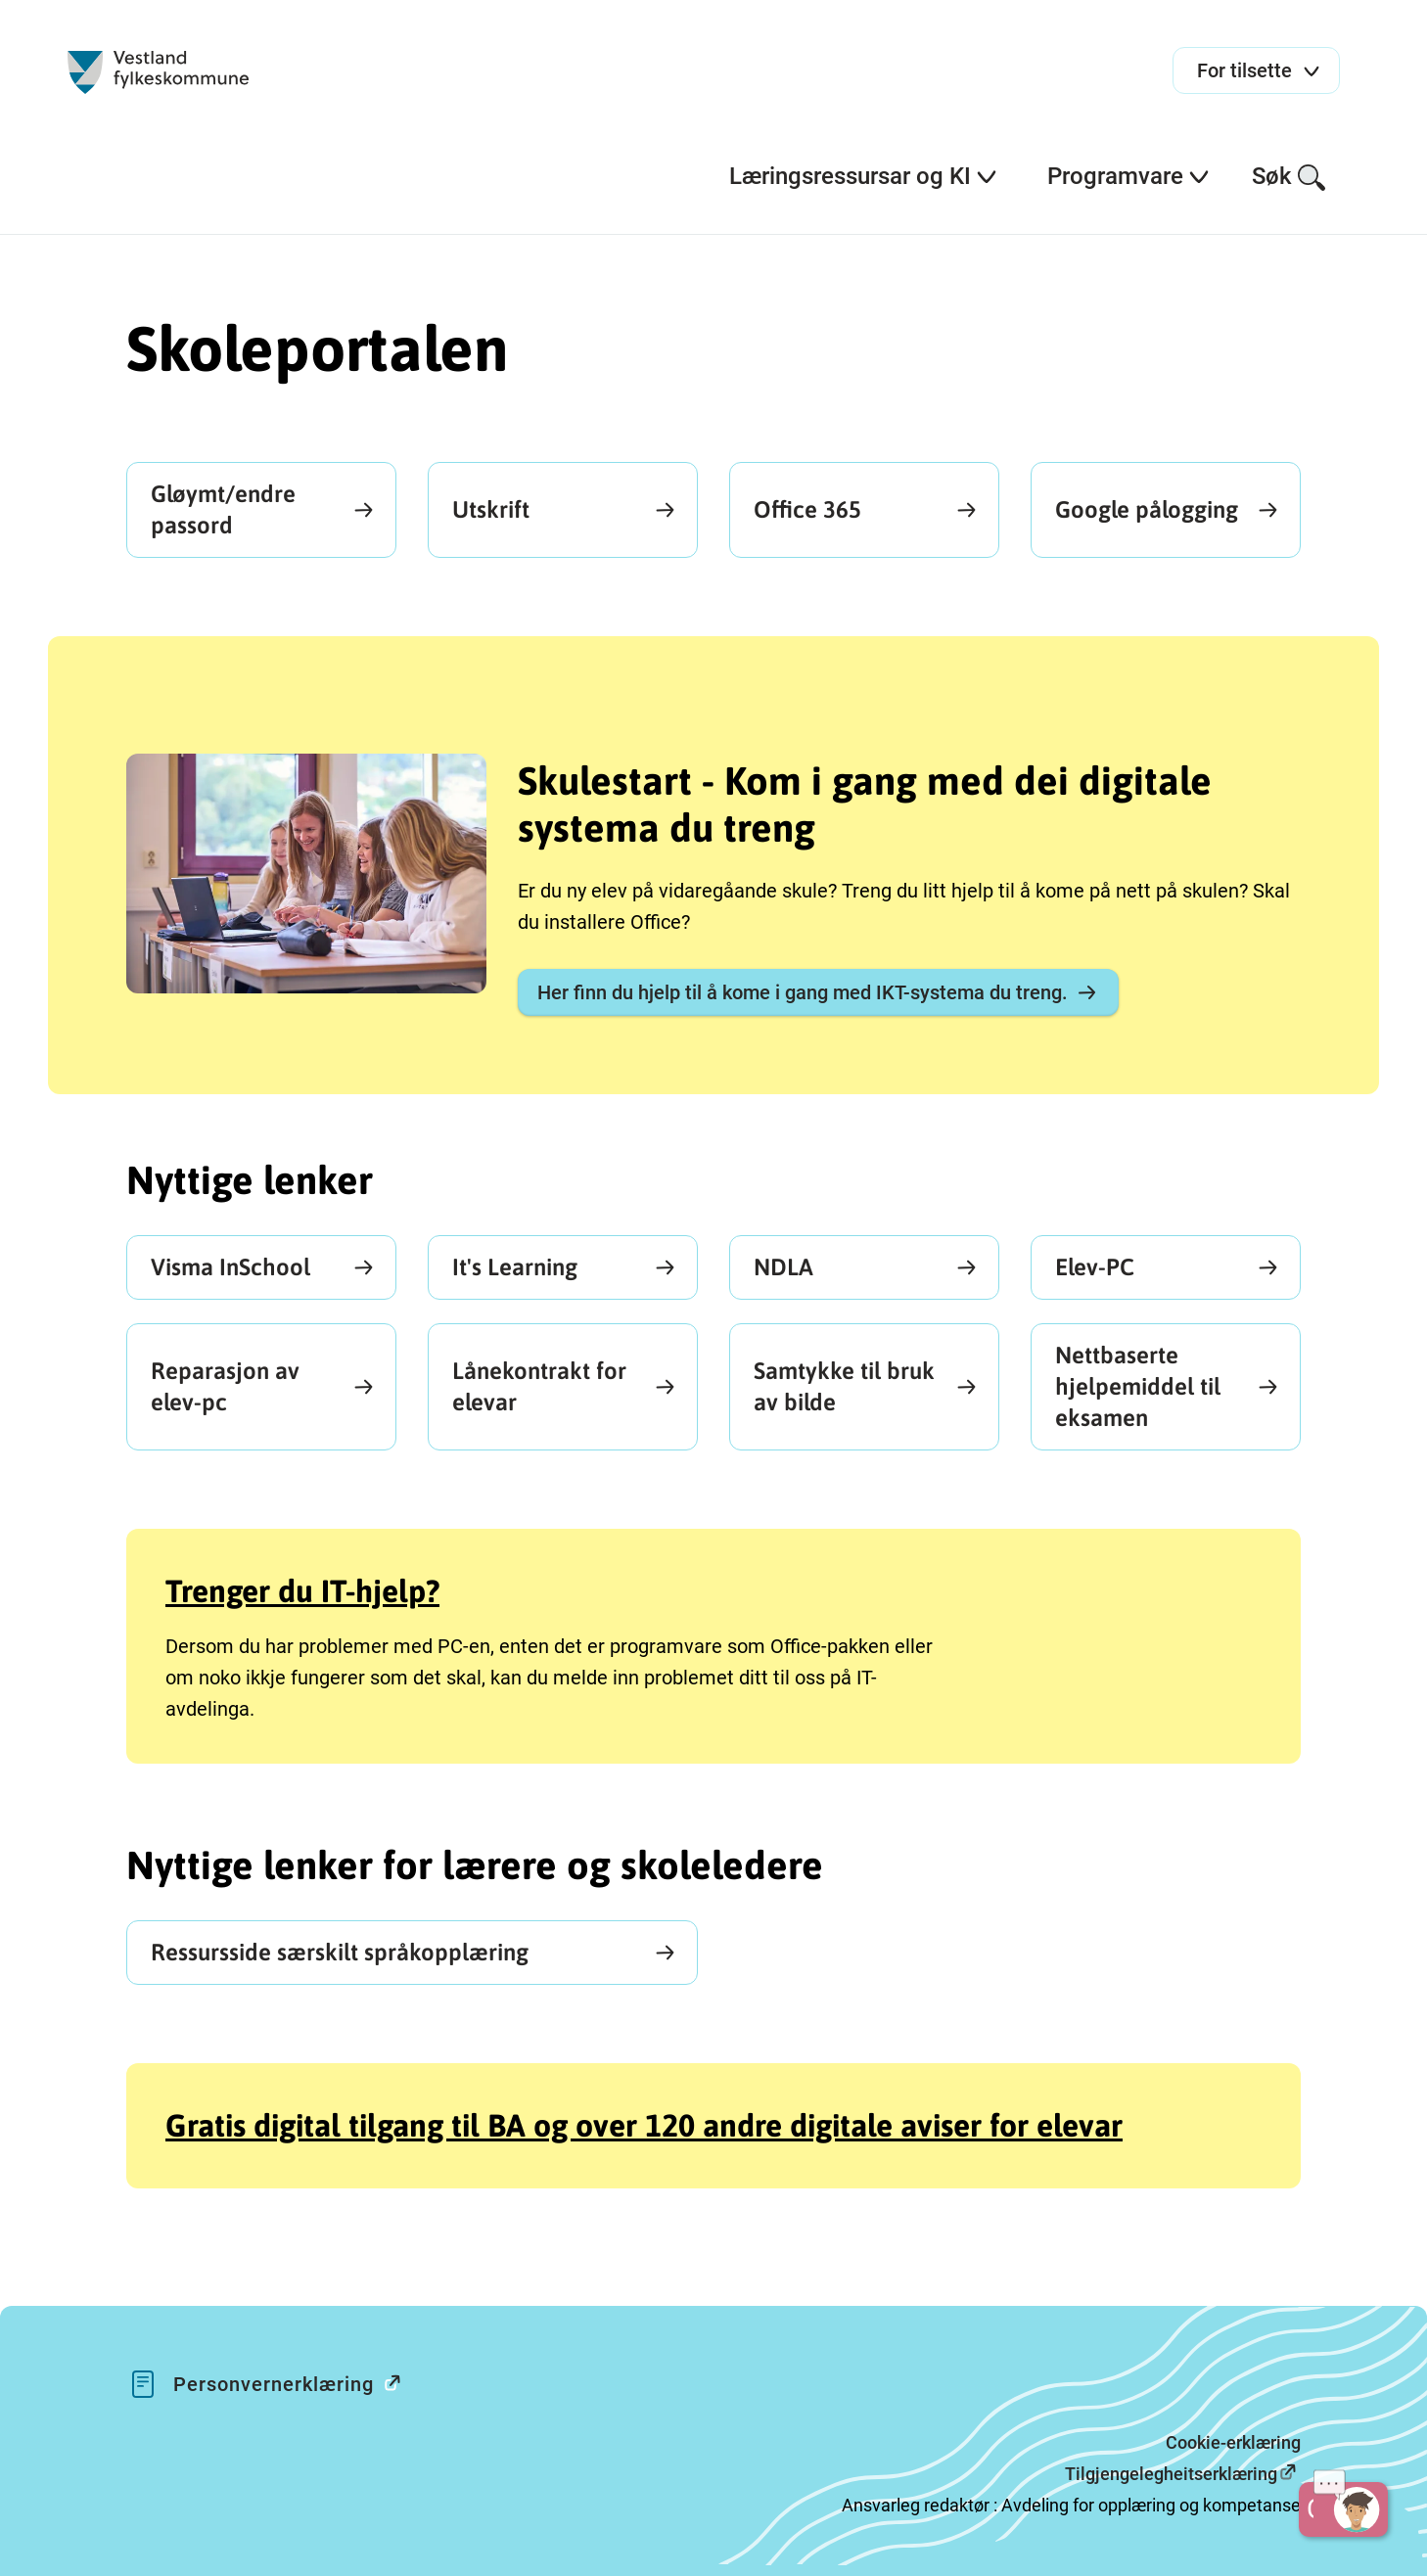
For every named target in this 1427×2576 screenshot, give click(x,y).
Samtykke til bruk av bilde (844, 1386)
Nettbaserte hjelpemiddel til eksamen (1137, 1386)
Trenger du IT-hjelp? (302, 1591)
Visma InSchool (230, 1267)
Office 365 (807, 509)
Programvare (1129, 176)
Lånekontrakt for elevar (539, 1386)
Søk (1289, 177)
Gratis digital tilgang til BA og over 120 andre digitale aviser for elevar (644, 2125)
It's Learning (514, 1267)
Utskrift (490, 509)
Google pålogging (1146, 509)
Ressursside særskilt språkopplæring (340, 1952)
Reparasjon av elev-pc (225, 1386)
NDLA (783, 1267)
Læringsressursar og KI (863, 176)
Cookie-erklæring (1233, 2442)
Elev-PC (1094, 1267)
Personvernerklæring (297, 2382)
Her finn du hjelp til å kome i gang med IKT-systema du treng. (818, 992)
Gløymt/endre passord (223, 509)
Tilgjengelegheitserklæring (1171, 2473)
